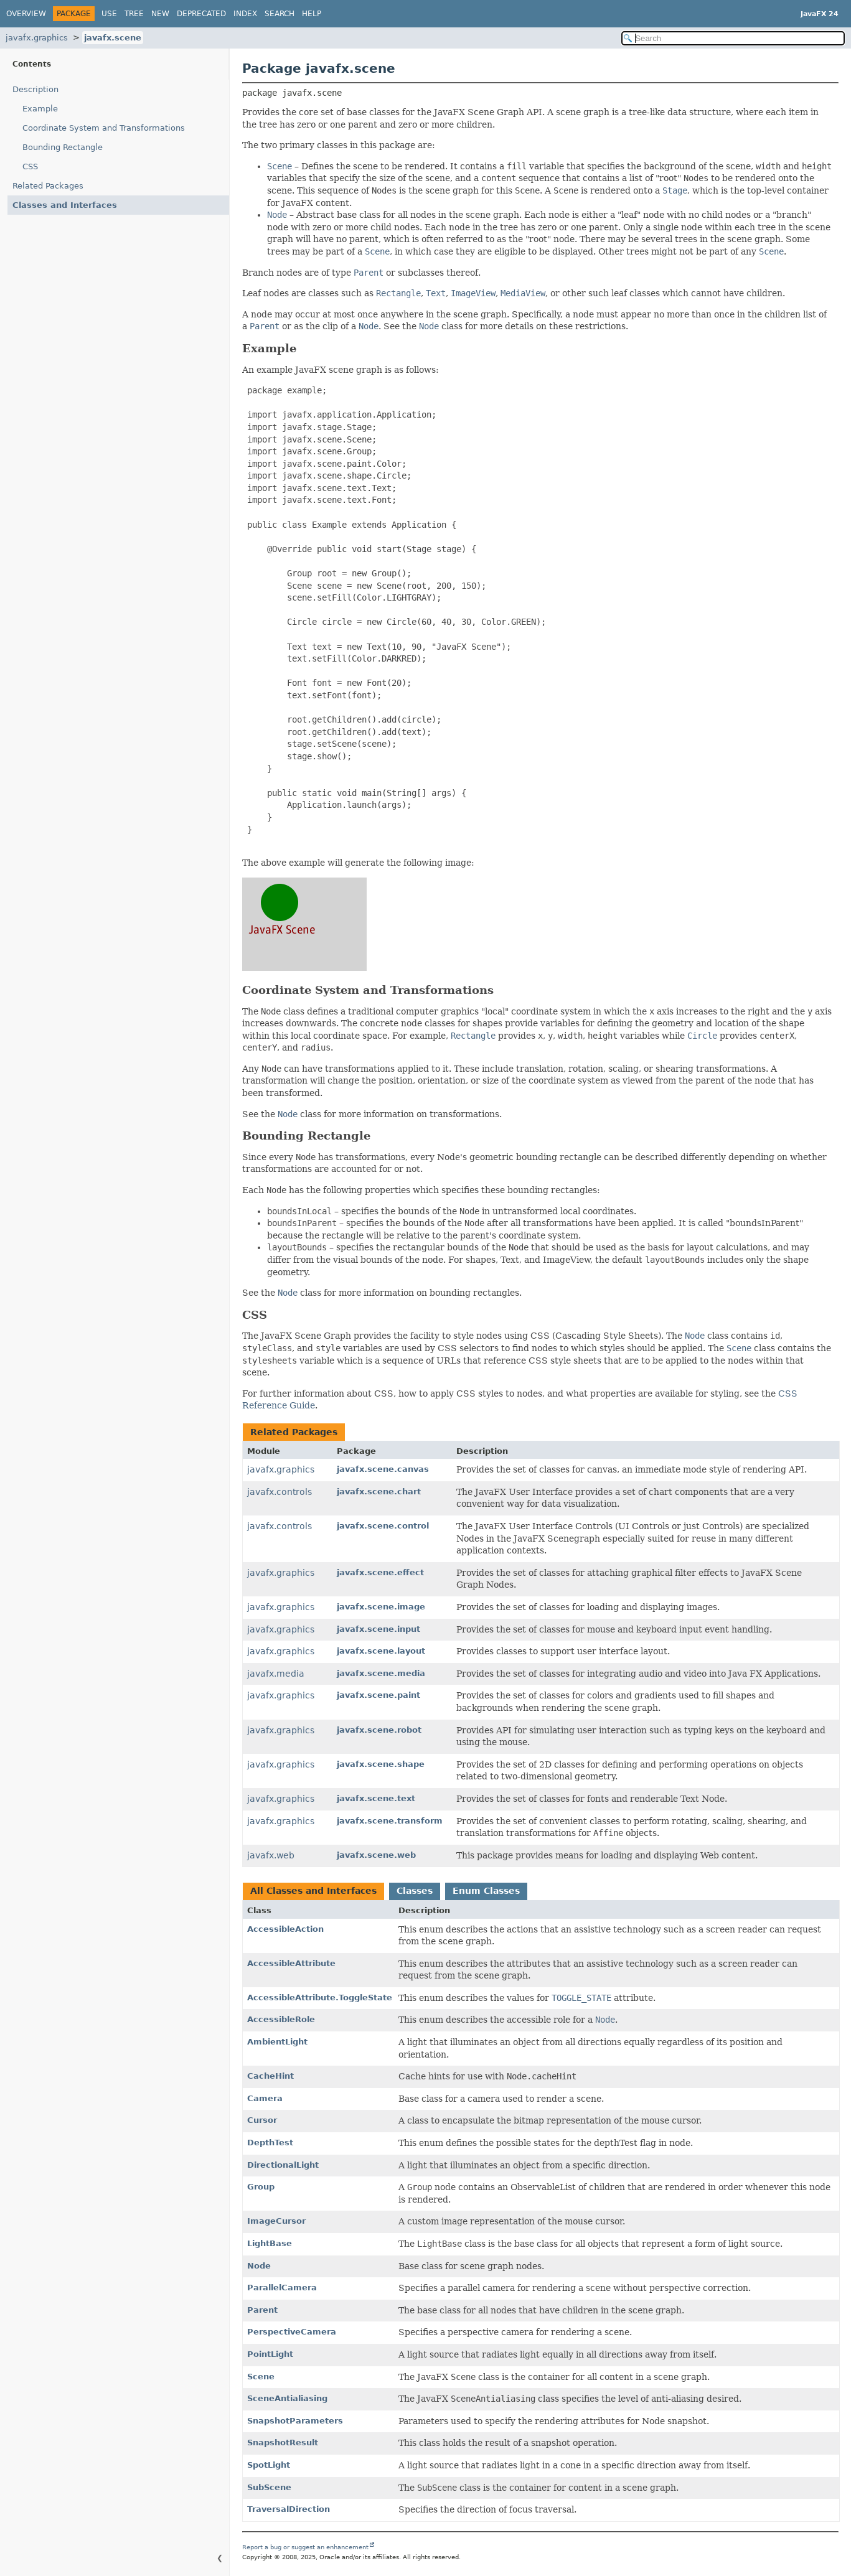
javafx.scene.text (376, 1798)
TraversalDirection (288, 2509)
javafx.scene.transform (390, 1820)
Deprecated (201, 13)
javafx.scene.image (381, 1606)
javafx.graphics (37, 37)
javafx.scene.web (376, 1855)
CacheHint (270, 2076)
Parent (262, 2310)
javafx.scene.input (378, 1629)
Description (35, 89)
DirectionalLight (283, 2165)
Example (40, 108)
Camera (265, 2098)
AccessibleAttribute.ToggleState (319, 1997)
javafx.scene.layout (381, 1651)
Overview (26, 13)
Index (245, 13)
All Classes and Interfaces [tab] (313, 1891)
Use (109, 13)
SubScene (269, 2487)
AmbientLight (277, 2041)
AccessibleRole (281, 2019)
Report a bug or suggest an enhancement (305, 2547)
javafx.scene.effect (380, 1572)
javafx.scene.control (383, 1525)
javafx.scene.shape (381, 1764)
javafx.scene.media (381, 1673)
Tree (134, 13)
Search (279, 13)
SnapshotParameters (295, 2420)
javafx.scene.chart (379, 1491)
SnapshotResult (282, 2442)
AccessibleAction (285, 1929)
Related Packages (47, 185)
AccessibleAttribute (291, 1963)
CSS (30, 166)
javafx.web (270, 1855)
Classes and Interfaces (64, 205)
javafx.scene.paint (378, 1695)
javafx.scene (112, 37)
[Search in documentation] (733, 38)
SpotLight (268, 2465)
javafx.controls (279, 1492)
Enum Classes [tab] (486, 1891)
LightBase (269, 2243)
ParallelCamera (282, 2287)
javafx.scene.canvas (383, 1469)
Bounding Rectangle (62, 147)
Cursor (262, 2120)
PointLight (270, 2354)
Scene (261, 2376)
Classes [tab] (415, 1891)
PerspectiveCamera (291, 2331)
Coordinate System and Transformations (103, 128)
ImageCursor (276, 2221)
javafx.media (275, 1674)
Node (259, 2265)
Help (311, 13)
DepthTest (270, 2142)
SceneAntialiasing (287, 2398)
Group (261, 2186)
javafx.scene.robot (379, 1730)
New (160, 13)
